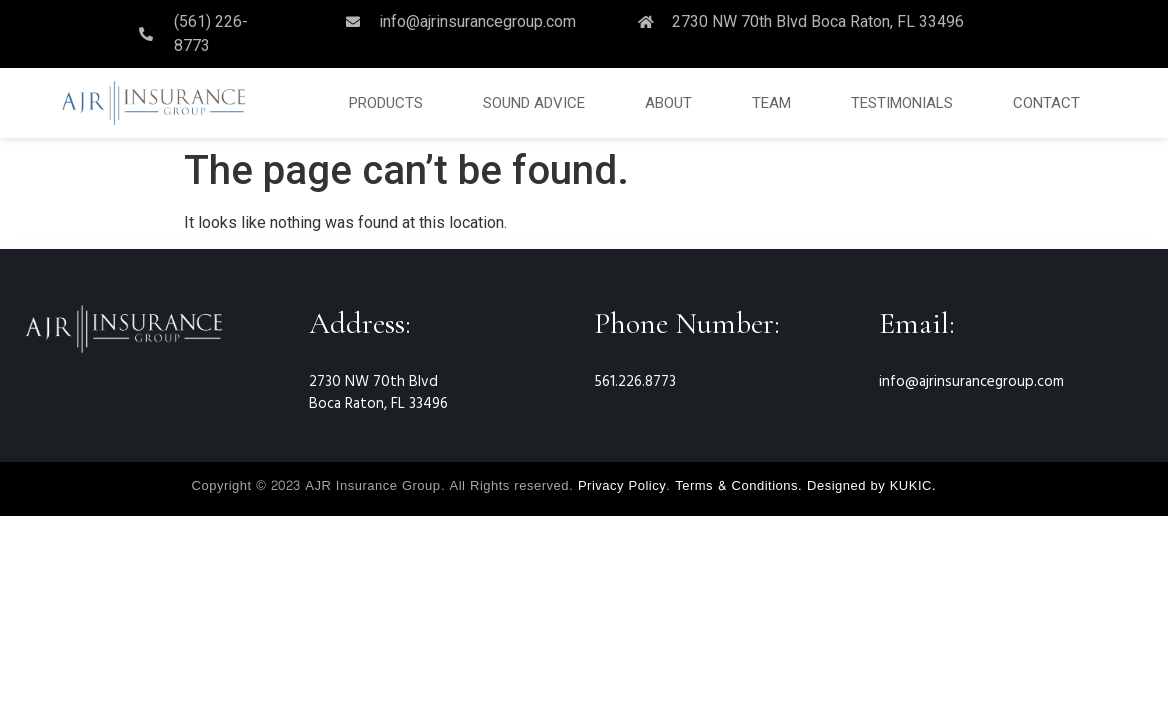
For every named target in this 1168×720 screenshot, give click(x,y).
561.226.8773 (635, 382)
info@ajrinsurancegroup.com (971, 382)
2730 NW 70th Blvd (373, 382)
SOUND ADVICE (534, 103)
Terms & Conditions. (738, 486)
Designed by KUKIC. (871, 486)
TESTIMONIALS (902, 103)
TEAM (771, 103)
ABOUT (668, 103)
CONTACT (1046, 103)
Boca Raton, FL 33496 (378, 404)
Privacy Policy (622, 486)
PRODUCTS (386, 103)
